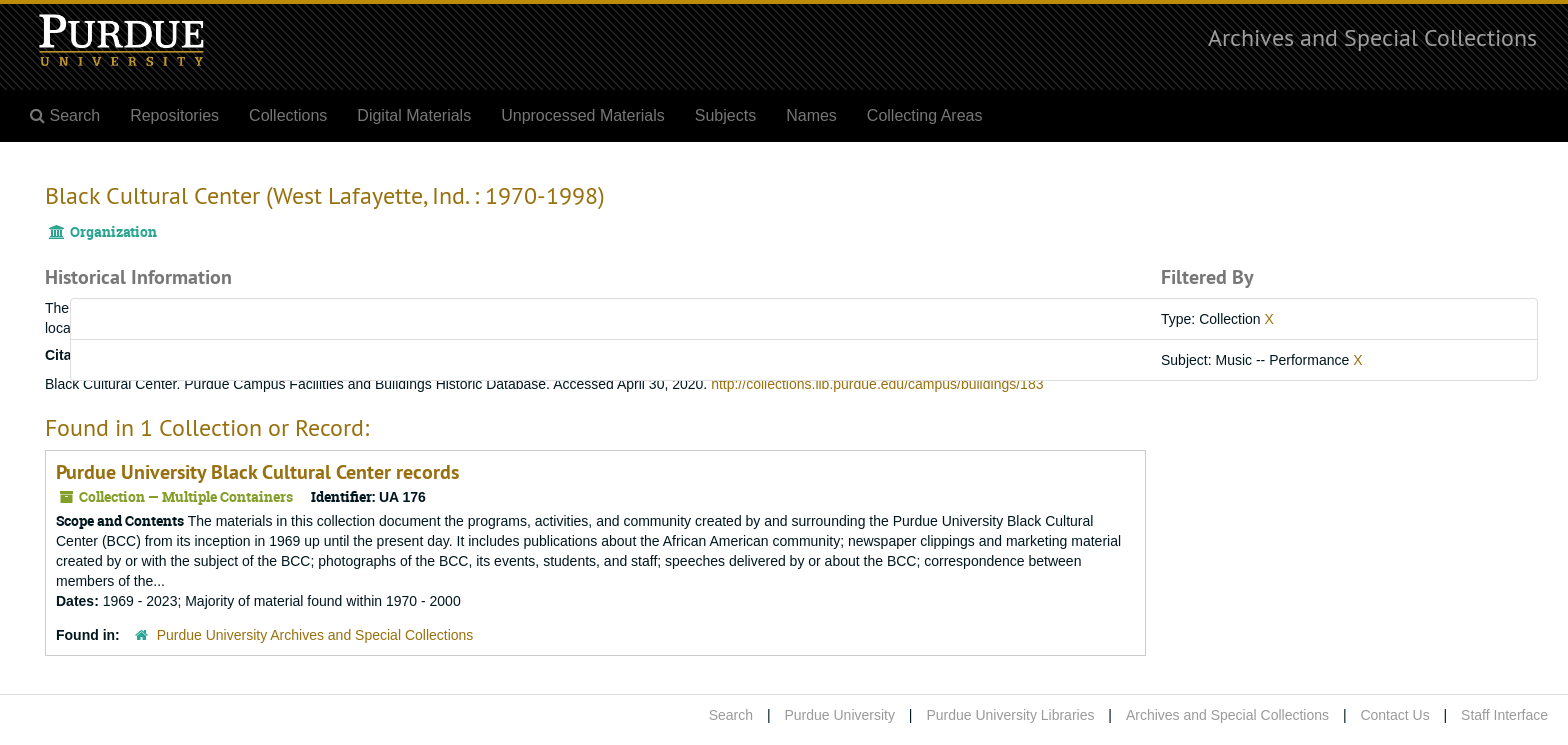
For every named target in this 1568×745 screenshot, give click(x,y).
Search (731, 715)
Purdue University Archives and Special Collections (315, 635)
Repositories (174, 115)
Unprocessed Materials (583, 115)
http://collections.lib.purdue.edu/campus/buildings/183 (877, 384)
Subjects (725, 115)
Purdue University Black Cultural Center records (257, 472)
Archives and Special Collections (1372, 37)
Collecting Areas (925, 115)
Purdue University (839, 715)
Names (811, 115)
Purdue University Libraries (1010, 715)
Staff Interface (1504, 715)
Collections (288, 115)
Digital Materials (414, 115)
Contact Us (1394, 715)
